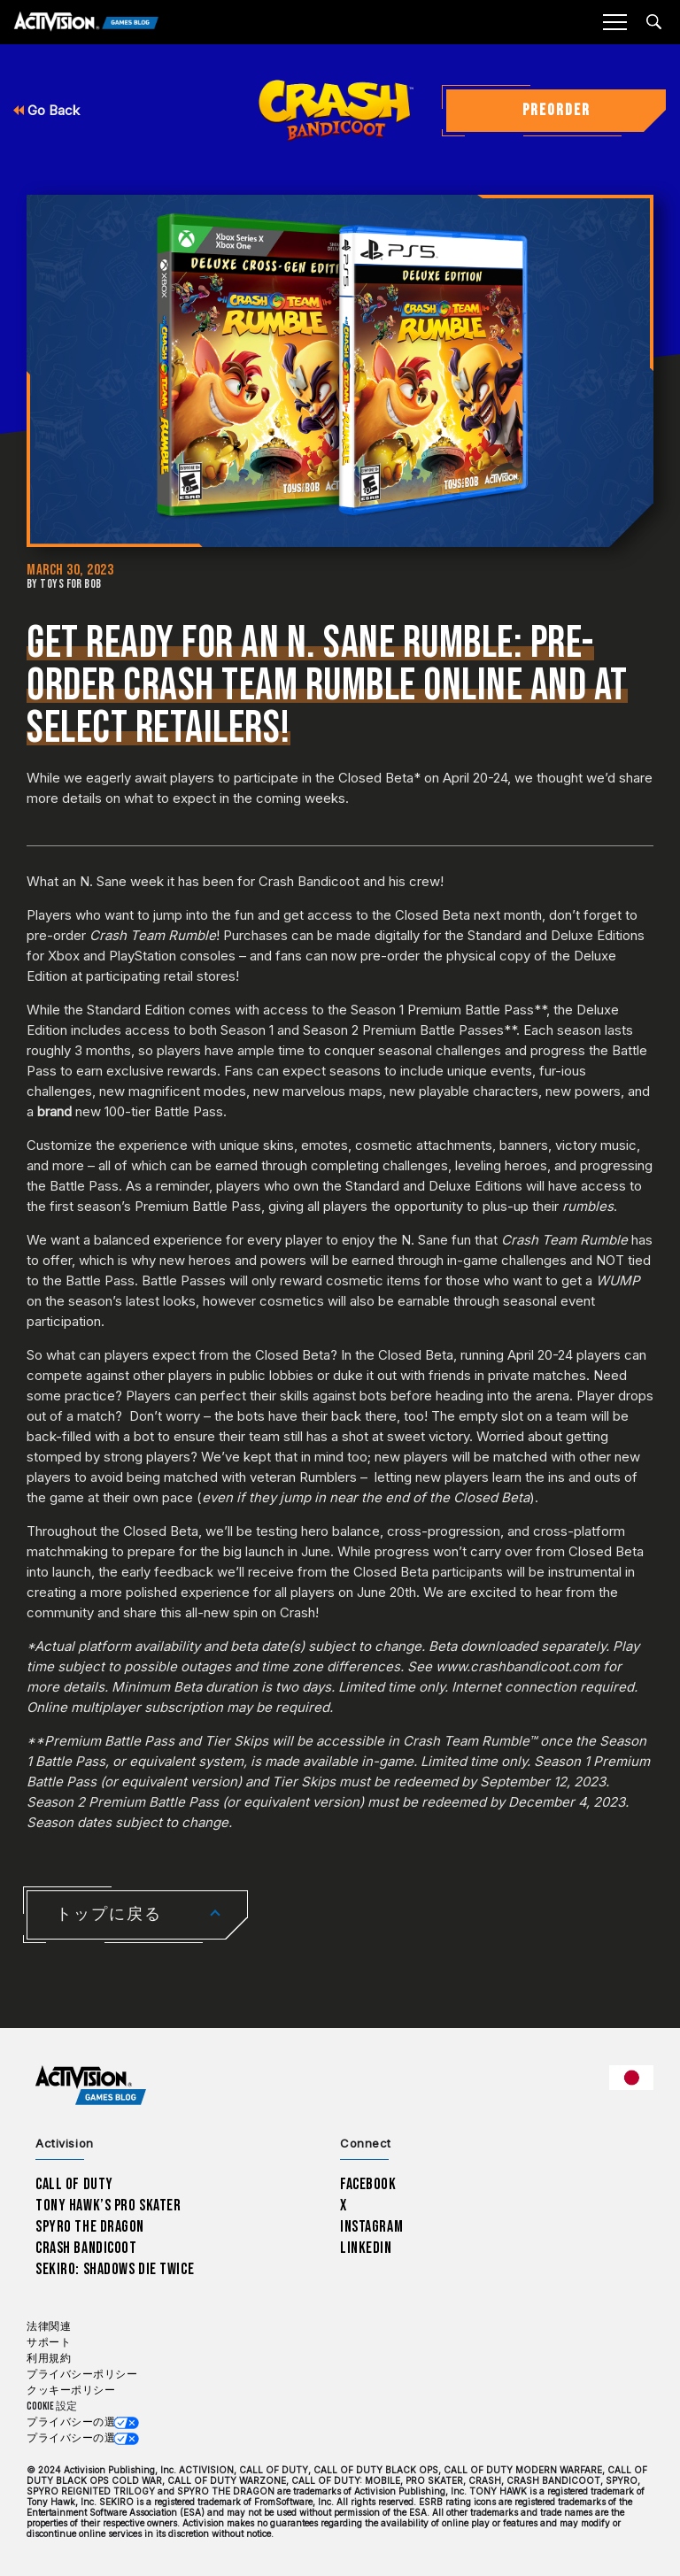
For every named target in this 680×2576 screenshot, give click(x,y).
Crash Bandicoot (85, 2248)
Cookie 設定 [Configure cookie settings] (52, 2406)
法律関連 (49, 2326)
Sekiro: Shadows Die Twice (114, 2269)
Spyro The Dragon (89, 2226)
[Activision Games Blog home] (90, 2086)
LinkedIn (366, 2248)
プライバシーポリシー (82, 2374)
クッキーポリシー (71, 2390)
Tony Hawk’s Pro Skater (108, 2205)
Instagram (371, 2226)
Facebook (368, 2184)
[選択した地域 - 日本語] (631, 2077)
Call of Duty (74, 2184)
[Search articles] (653, 21)
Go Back (46, 110)
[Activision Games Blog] (86, 23)
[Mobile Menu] (614, 22)
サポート (49, 2342)
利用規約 (49, 2358)
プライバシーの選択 (77, 2422)
